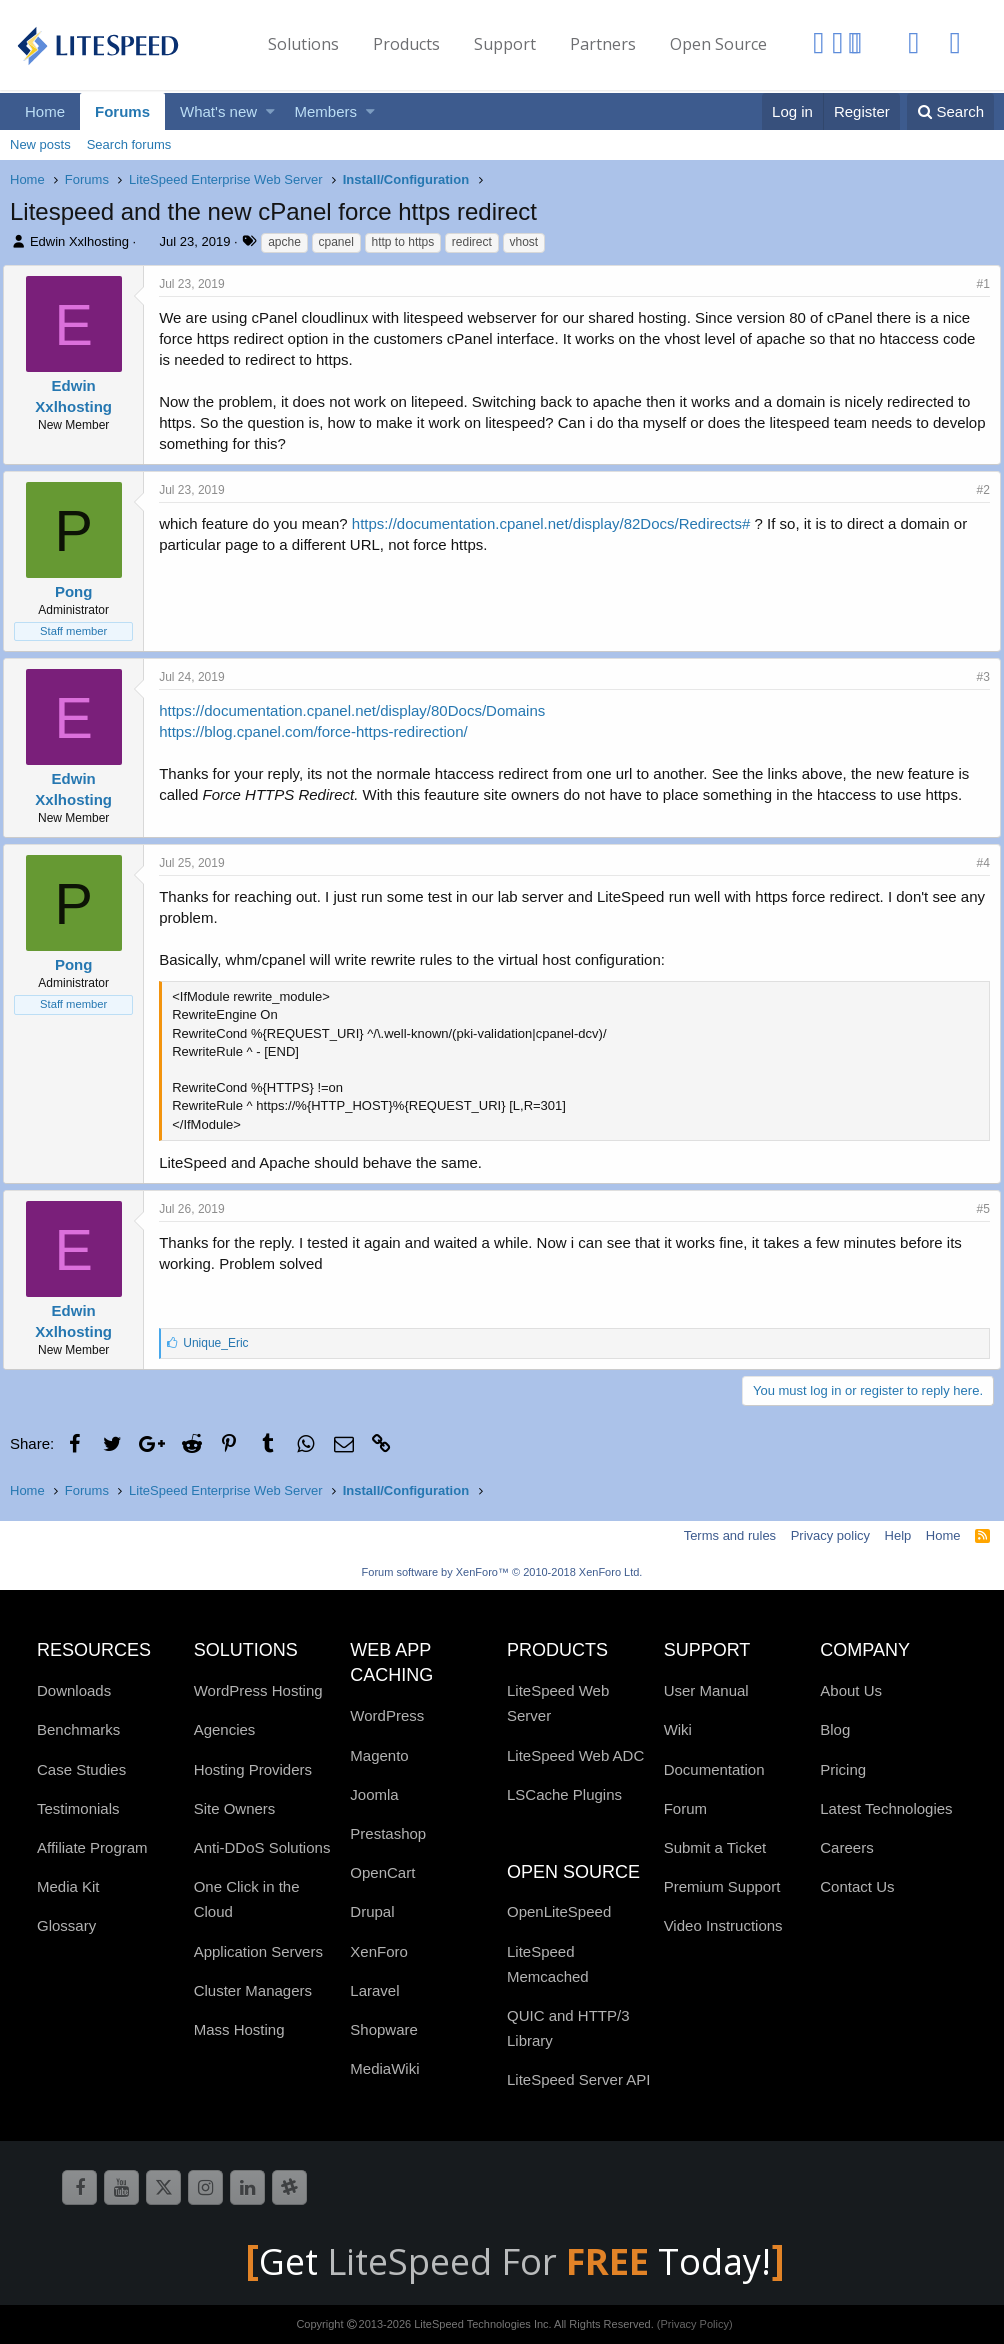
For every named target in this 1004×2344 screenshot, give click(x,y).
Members (326, 111)
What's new (218, 111)
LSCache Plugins (564, 1794)
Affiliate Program (92, 1847)
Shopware (384, 2029)
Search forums (129, 144)
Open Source (718, 44)
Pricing (843, 1769)
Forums (122, 111)
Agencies (225, 1729)
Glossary (66, 1925)
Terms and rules (730, 1535)
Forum (685, 1808)
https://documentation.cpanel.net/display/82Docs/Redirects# (558, 523)
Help (898, 1535)
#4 (976, 863)
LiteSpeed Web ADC (575, 1755)
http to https (403, 242)
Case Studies (81, 1769)
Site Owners (235, 1808)
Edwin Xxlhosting (79, 241)
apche (284, 242)
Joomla (374, 1794)
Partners (603, 44)
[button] (270, 111)
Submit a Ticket (715, 1847)
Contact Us (857, 1886)
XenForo (379, 1951)
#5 (976, 1209)
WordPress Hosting (258, 1690)
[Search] (950, 111)
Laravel (374, 1990)
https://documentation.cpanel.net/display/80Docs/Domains (359, 710)
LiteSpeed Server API (578, 2079)
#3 (976, 677)
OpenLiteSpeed (559, 1911)
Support (505, 44)
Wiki (678, 1729)
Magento (379, 1755)
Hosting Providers (253, 1769)
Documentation (714, 1769)
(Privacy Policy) (695, 2324)
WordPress (387, 1715)
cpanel (336, 242)
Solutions (303, 44)
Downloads (74, 1690)
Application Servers (258, 1951)
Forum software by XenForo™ (502, 1572)
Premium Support (722, 1886)
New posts (40, 144)
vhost (524, 242)
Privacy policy (830, 1535)
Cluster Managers (253, 1990)
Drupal (372, 1911)
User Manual (706, 1690)
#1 (976, 284)
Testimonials (78, 1808)
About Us (851, 1690)
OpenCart (382, 1872)
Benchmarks (78, 1729)
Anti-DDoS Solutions (262, 1847)
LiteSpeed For (492, 2261)
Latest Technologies (886, 1808)
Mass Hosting (239, 2029)
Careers (846, 1847)
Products (406, 44)
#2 (976, 490)
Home (45, 111)
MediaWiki (384, 2068)
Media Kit (68, 1886)
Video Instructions (723, 1925)
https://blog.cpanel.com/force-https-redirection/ (320, 731)
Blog (835, 1729)
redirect (472, 242)
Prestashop (388, 1833)
